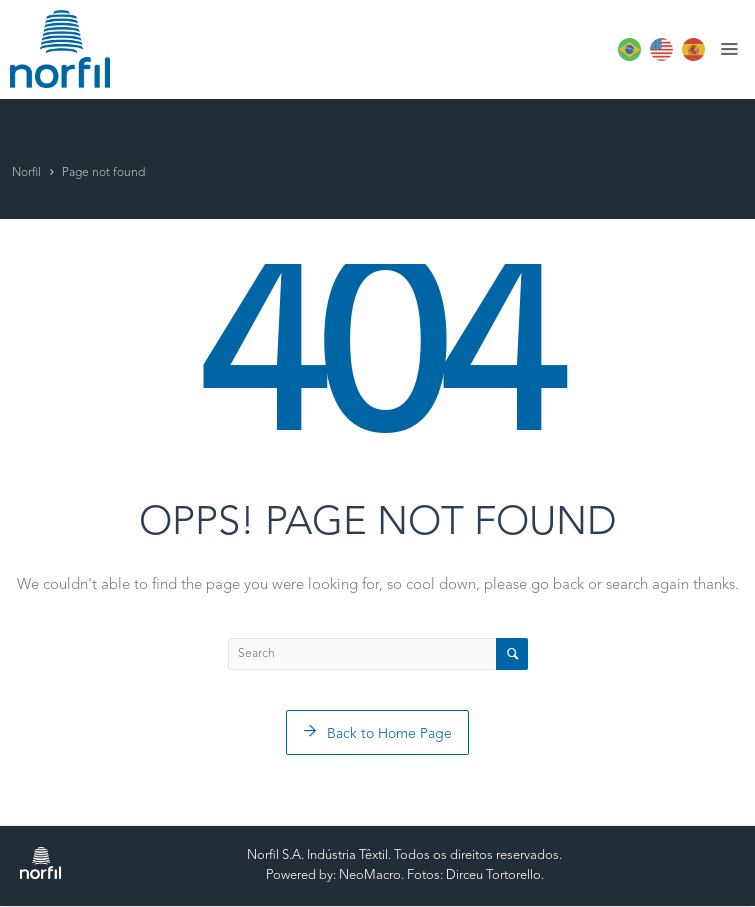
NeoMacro (370, 875)
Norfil (26, 173)
